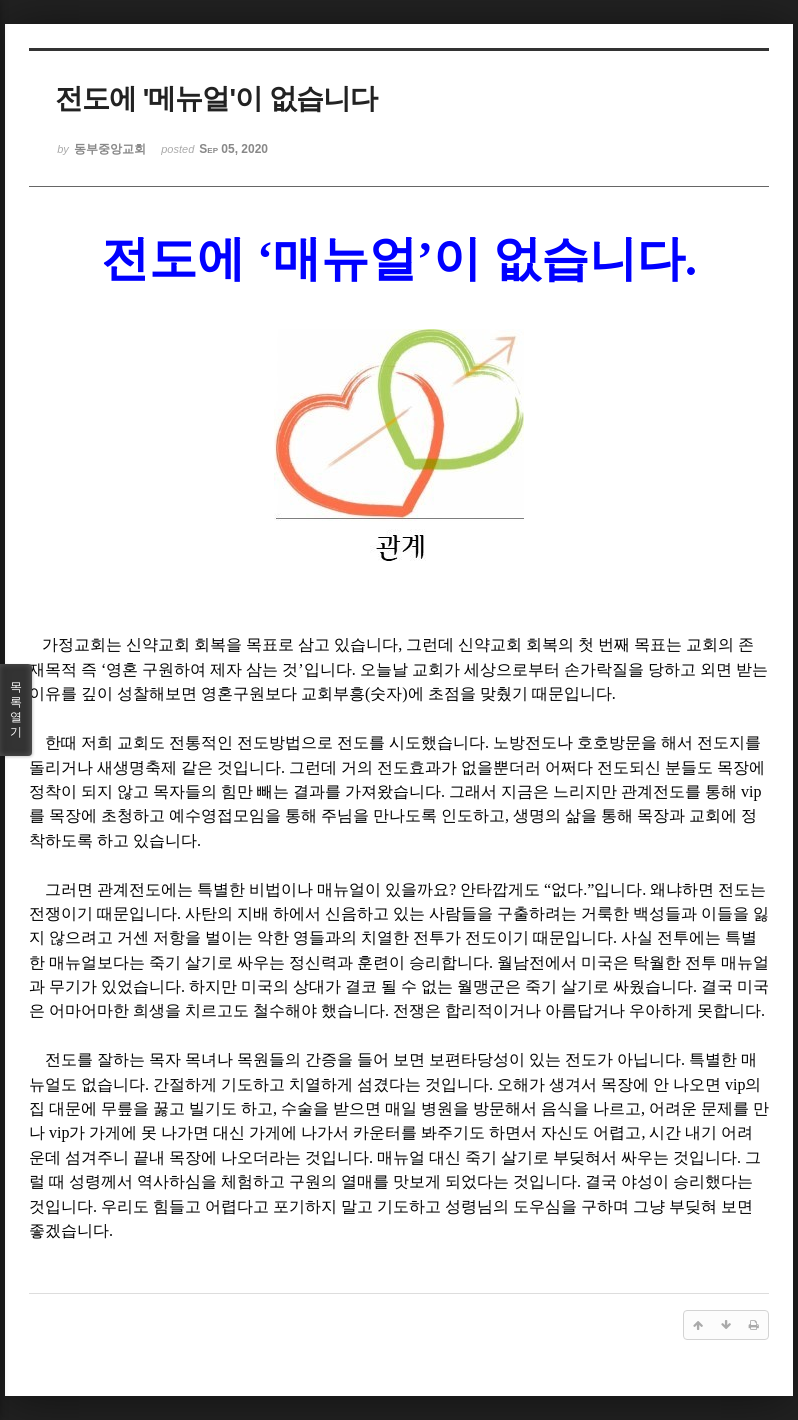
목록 (16, 710)
